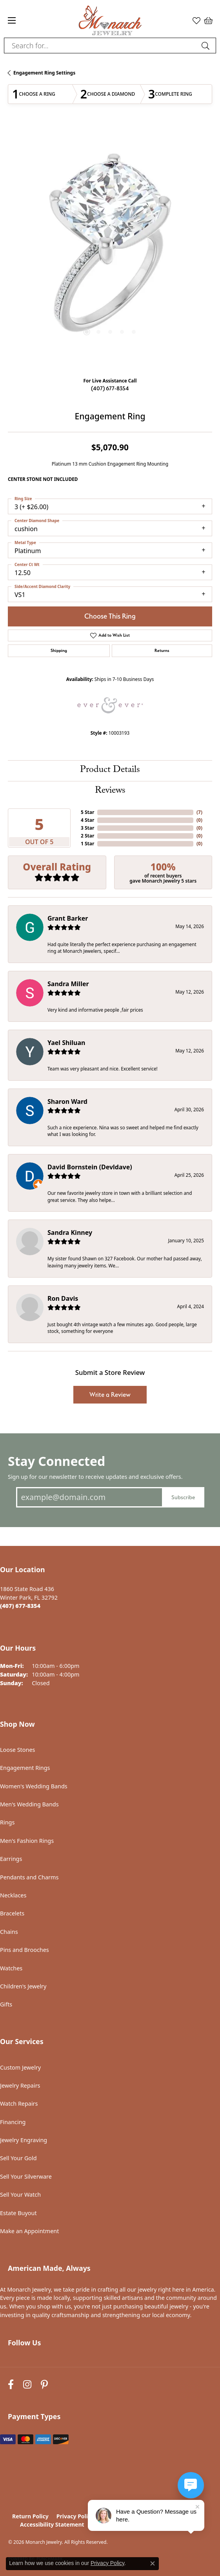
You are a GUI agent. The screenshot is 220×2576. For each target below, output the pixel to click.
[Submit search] (207, 45)
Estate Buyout (18, 2213)
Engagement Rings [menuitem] (25, 1767)
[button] (196, 20)
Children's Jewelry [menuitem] (23, 1986)
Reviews (110, 791)
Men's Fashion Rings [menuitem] (27, 1840)
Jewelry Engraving (23, 2140)
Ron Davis (62, 1298)
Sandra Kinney (69, 1232)
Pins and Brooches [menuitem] (24, 1949)
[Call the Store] (20, 1605)
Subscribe (183, 1497)
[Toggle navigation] (12, 20)
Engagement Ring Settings (44, 72)
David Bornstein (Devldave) (89, 1167)
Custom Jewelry (20, 2067)
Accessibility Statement (52, 2524)
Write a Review (110, 1394)
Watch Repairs (19, 2103)
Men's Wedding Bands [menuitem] (29, 1804)
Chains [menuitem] (9, 1931)
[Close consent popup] (152, 2563)
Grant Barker (67, 918)
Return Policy (30, 2516)
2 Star (87, 835)
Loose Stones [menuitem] (17, 1749)
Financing (12, 2122)
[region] (110, 247)
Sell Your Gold (18, 2158)
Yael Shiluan (66, 1042)
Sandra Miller (68, 983)
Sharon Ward (67, 1101)
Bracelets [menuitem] (12, 1913)
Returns (162, 650)
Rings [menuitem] (7, 1822)
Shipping (59, 650)
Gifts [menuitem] (6, 2004)
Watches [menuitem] (11, 1968)
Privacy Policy (75, 2516)
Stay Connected (56, 1461)
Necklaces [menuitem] (13, 1895)
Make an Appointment (29, 2231)
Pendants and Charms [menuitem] (29, 1877)
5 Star (87, 812)
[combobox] (101, 45)
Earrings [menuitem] (11, 1858)
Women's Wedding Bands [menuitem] (33, 1786)
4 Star (87, 820)
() (199, 812)
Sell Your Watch (20, 2194)
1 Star (87, 843)
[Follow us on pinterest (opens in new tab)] (44, 2385)
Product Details (110, 771)
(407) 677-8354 (110, 388)
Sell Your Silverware (26, 2176)
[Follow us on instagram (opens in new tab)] (27, 2385)
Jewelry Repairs (20, 2085)
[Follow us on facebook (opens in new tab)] (11, 2385)
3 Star (87, 828)
